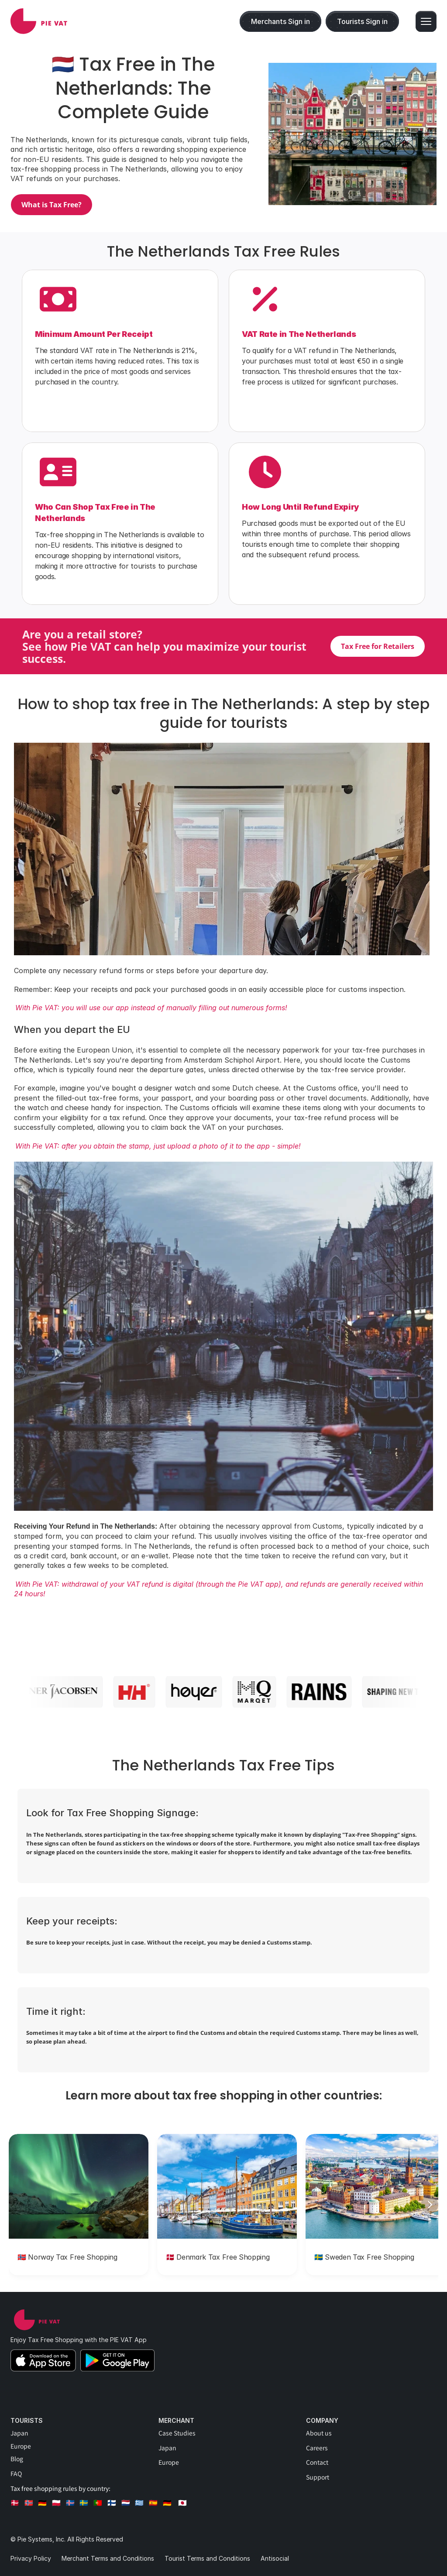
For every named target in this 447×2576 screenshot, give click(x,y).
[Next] (429, 2204)
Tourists (26, 2420)
